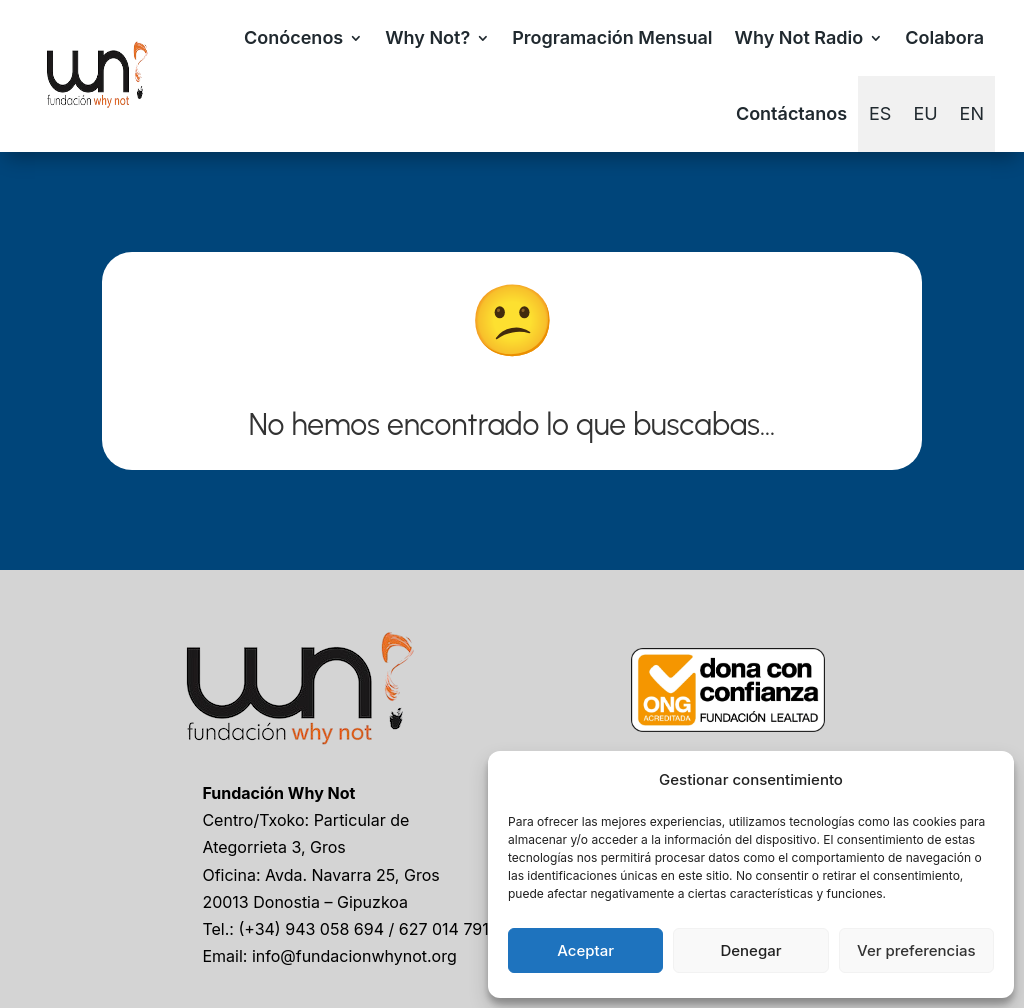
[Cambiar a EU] (925, 114)
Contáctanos (791, 113)
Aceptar (585, 950)
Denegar (750, 950)
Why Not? (427, 37)
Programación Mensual (612, 37)
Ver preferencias (916, 950)
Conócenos (293, 37)
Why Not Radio (799, 37)
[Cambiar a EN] (972, 114)
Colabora (944, 37)
